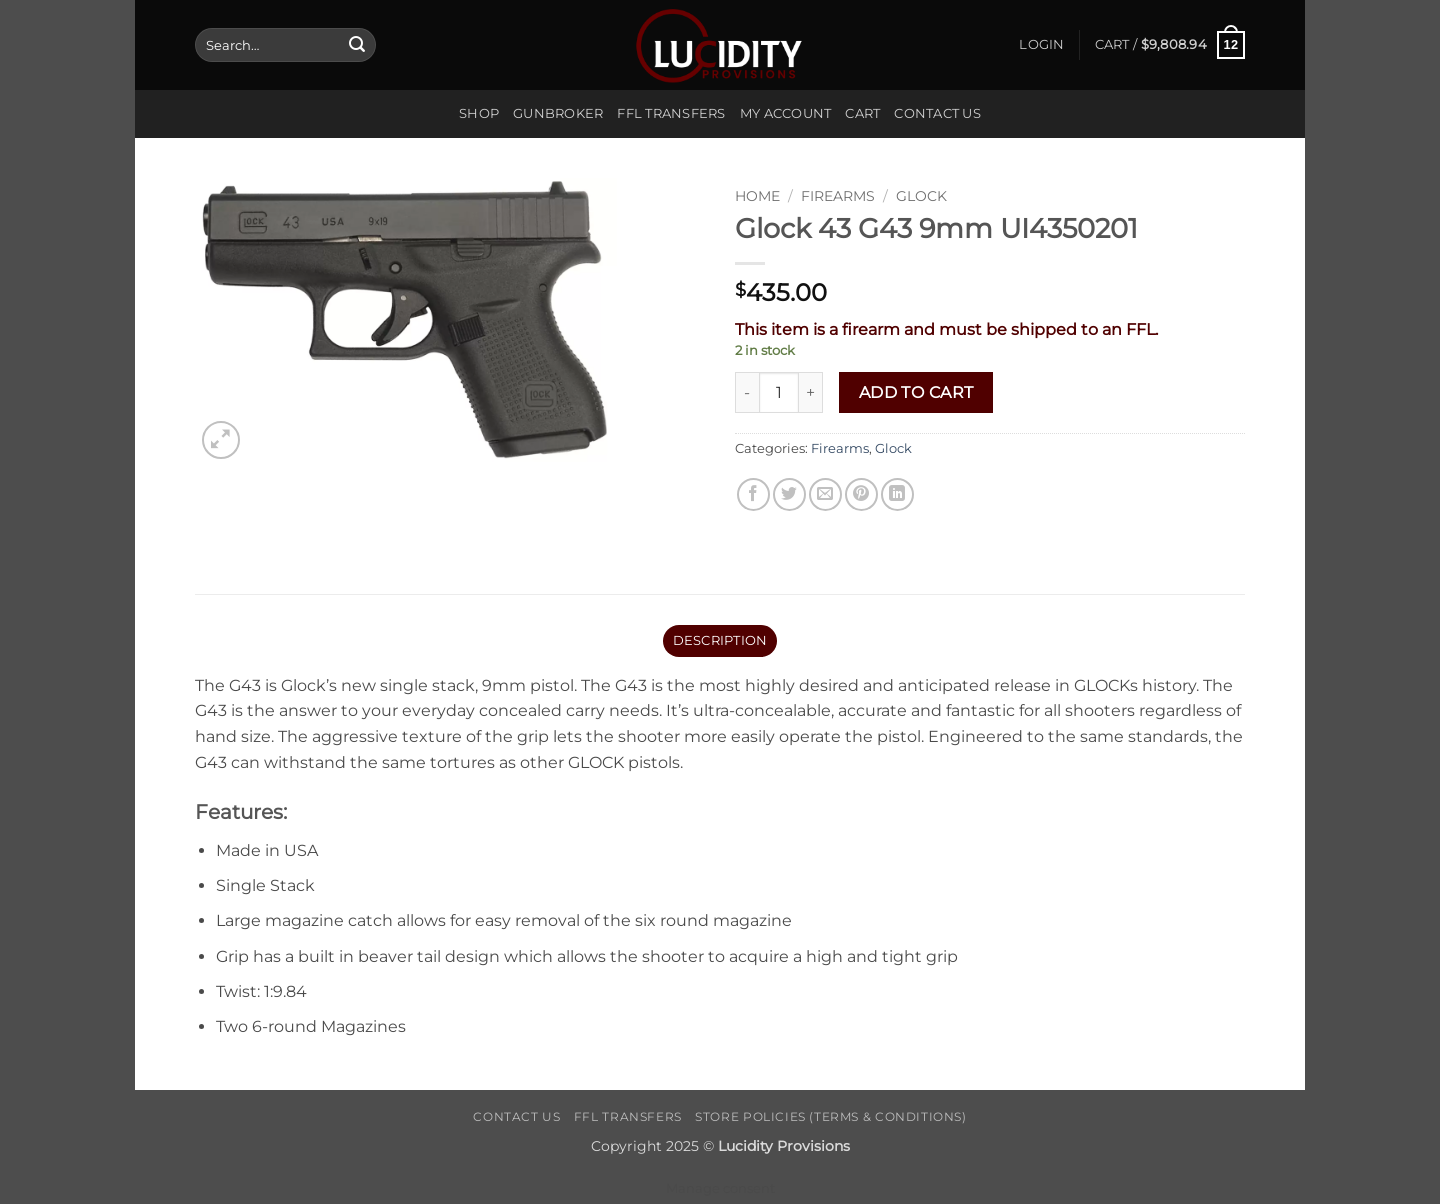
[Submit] (357, 45)
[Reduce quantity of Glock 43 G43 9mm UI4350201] (747, 392)
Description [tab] (720, 640)
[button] (1041, 45)
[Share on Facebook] (753, 494)
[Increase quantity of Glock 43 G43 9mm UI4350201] (811, 392)
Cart (862, 113)
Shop (479, 113)
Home (757, 196)
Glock (921, 196)
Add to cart (916, 392)
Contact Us (937, 113)
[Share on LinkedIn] (897, 494)
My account (786, 113)
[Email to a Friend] (825, 494)
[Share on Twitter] (789, 494)
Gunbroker (558, 113)
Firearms (838, 196)
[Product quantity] (779, 392)
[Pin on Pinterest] (861, 494)
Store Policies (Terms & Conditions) (830, 1116)
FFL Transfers (671, 113)
